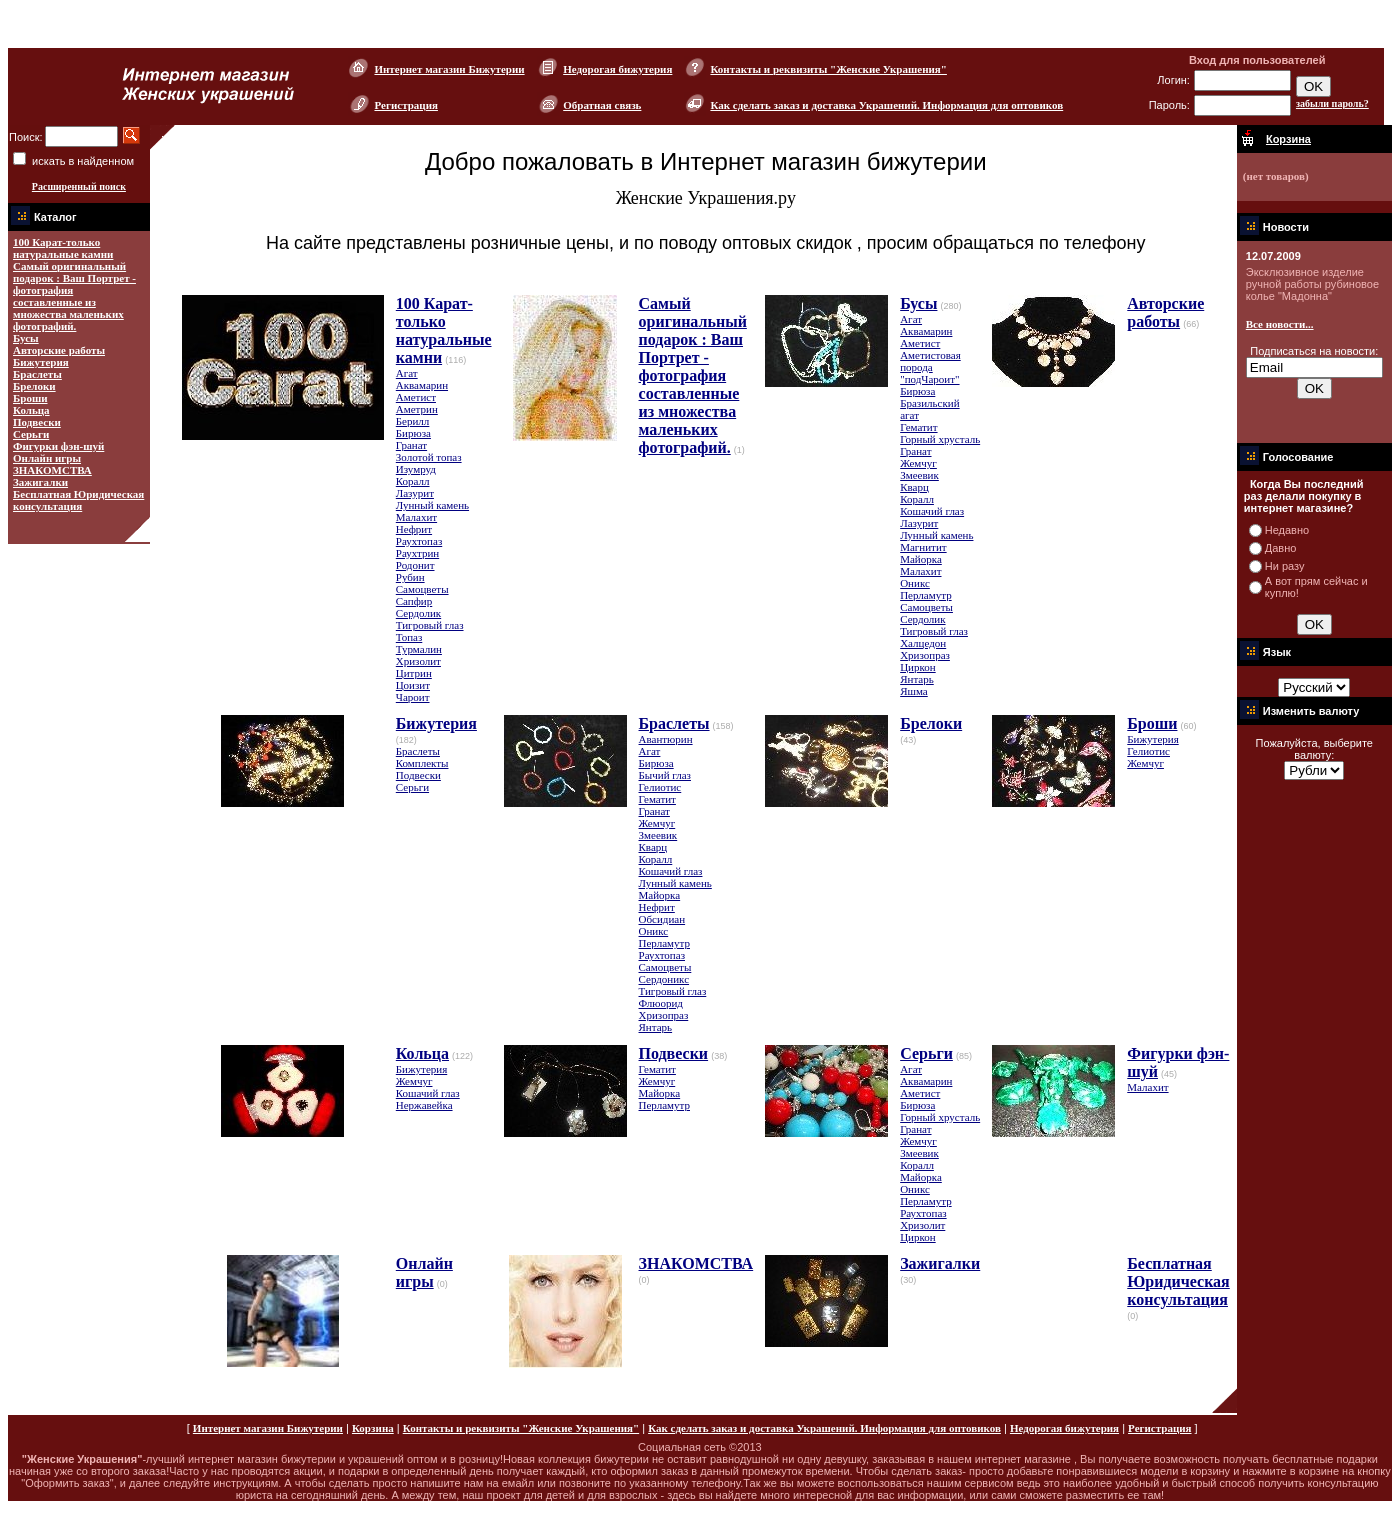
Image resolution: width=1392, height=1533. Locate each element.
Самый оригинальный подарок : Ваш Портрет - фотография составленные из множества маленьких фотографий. (74, 296)
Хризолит (418, 661)
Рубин (410, 577)
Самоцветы (422, 589)
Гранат (411, 445)
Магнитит (923, 547)
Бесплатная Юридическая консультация (78, 500)
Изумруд (416, 469)
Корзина (373, 1428)
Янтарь (917, 679)
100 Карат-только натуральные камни (63, 248)
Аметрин (417, 409)
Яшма (914, 691)
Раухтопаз (419, 541)
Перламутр (925, 595)
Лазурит (415, 493)
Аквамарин (422, 385)
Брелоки (34, 386)
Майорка (921, 559)
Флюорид (661, 1003)
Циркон (918, 667)
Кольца (31, 410)
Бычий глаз (665, 775)
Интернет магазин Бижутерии (449, 69)
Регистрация (405, 105)
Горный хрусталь (940, 439)
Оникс (915, 583)
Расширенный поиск (79, 186)
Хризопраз (925, 655)
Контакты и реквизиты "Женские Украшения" (828, 69)
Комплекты (422, 763)
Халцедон (923, 643)
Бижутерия (41, 362)
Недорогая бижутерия (617, 69)
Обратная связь (602, 105)
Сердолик (418, 613)
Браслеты (37, 374)
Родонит (415, 565)
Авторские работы (59, 350)
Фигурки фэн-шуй (58, 446)
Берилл (413, 421)
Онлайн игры (47, 458)
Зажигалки (40, 482)
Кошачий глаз (932, 511)
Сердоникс (664, 979)
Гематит (918, 427)
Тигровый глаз (430, 625)
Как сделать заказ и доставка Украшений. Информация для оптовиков (886, 105)
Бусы (26, 338)
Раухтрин (417, 553)
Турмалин (419, 649)
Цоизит (413, 685)
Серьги (31, 434)
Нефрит (414, 529)
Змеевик (919, 475)
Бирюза (413, 433)
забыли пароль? (1332, 103)
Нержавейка (424, 1105)
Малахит (416, 517)
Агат (407, 373)
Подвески (37, 422)
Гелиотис (660, 787)
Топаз (409, 637)
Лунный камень (432, 505)
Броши (30, 398)
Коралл (413, 481)
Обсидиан (662, 919)
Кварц (914, 487)
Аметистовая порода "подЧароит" (930, 367)
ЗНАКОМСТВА (52, 470)
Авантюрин (666, 739)
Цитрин (414, 673)
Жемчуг (918, 463)
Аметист (416, 397)
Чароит (413, 697)
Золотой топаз (429, 457)
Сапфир (414, 601)
